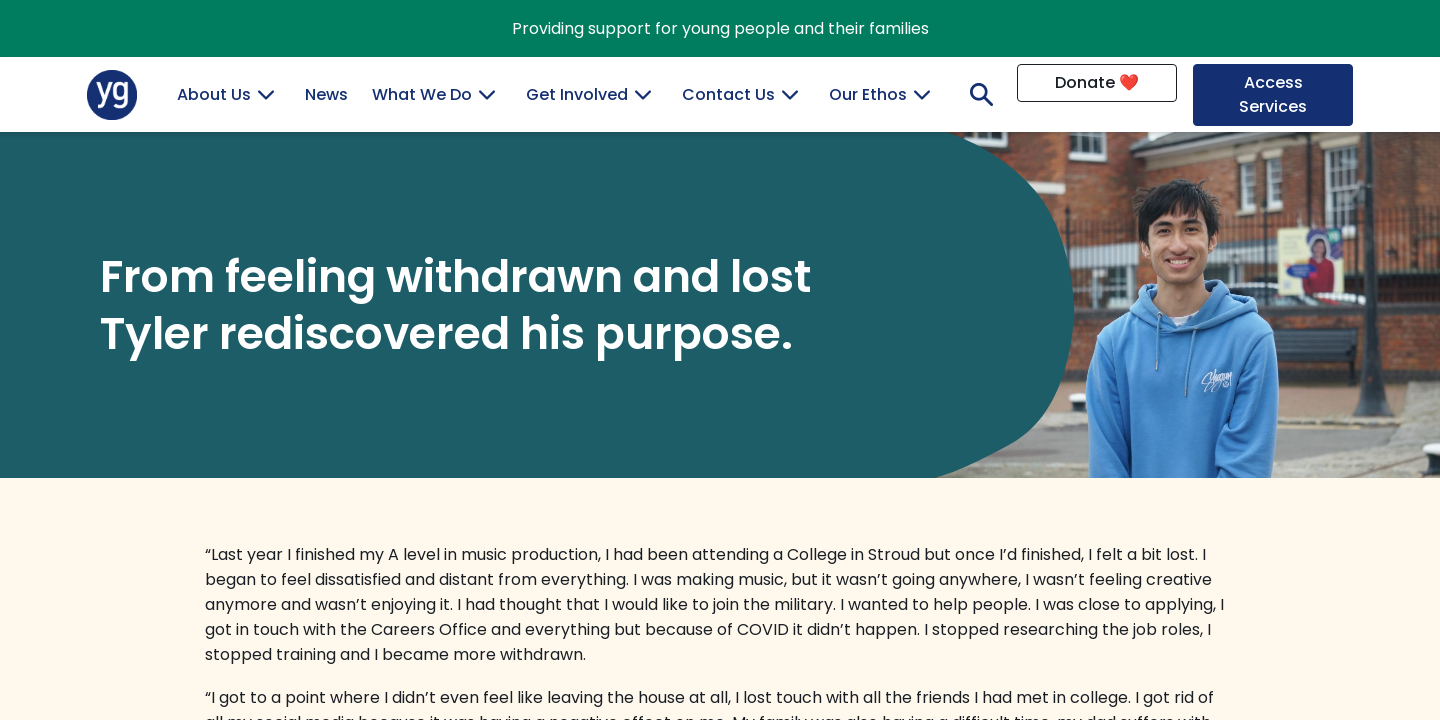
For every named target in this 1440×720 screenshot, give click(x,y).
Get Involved (577, 94)
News (326, 94)
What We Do (422, 94)
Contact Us (728, 94)
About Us (214, 94)
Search (977, 94)
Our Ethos (868, 94)
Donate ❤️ (1097, 82)
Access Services (1273, 94)
